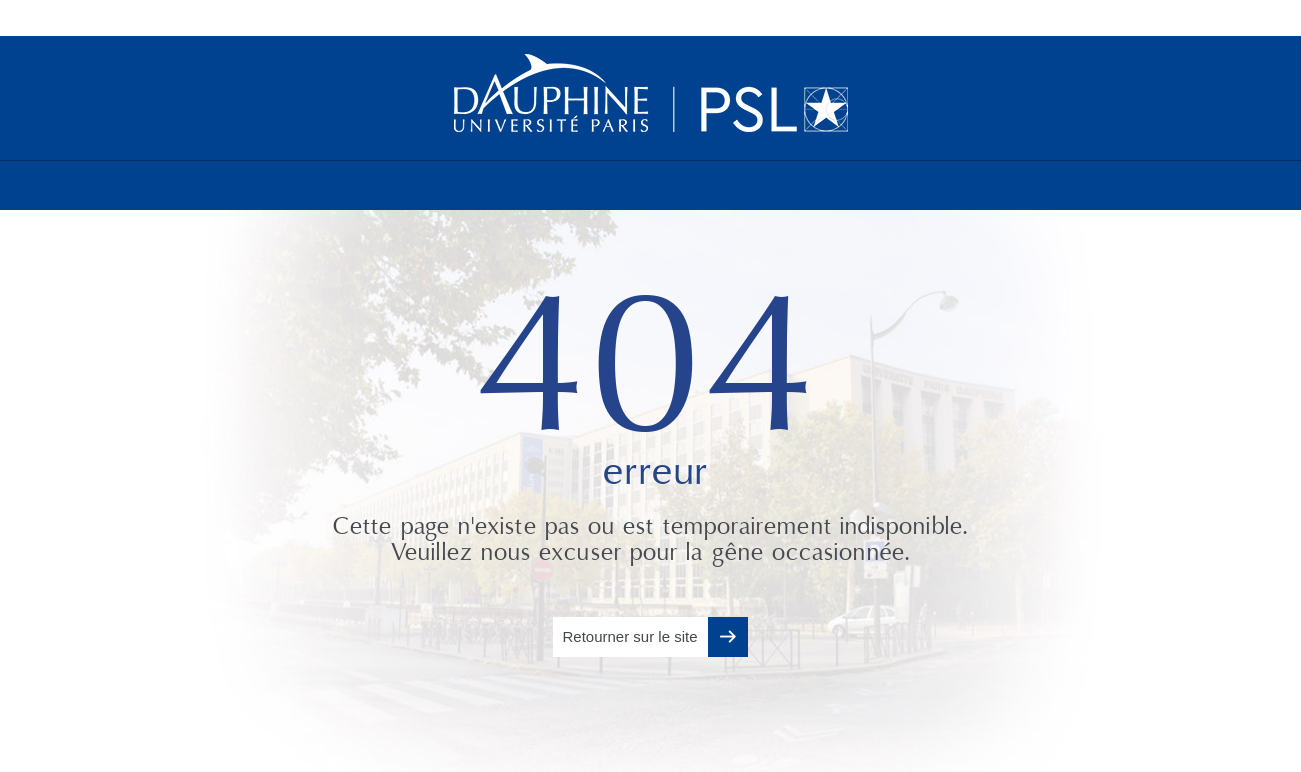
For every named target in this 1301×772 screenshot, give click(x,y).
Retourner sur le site (629, 636)
